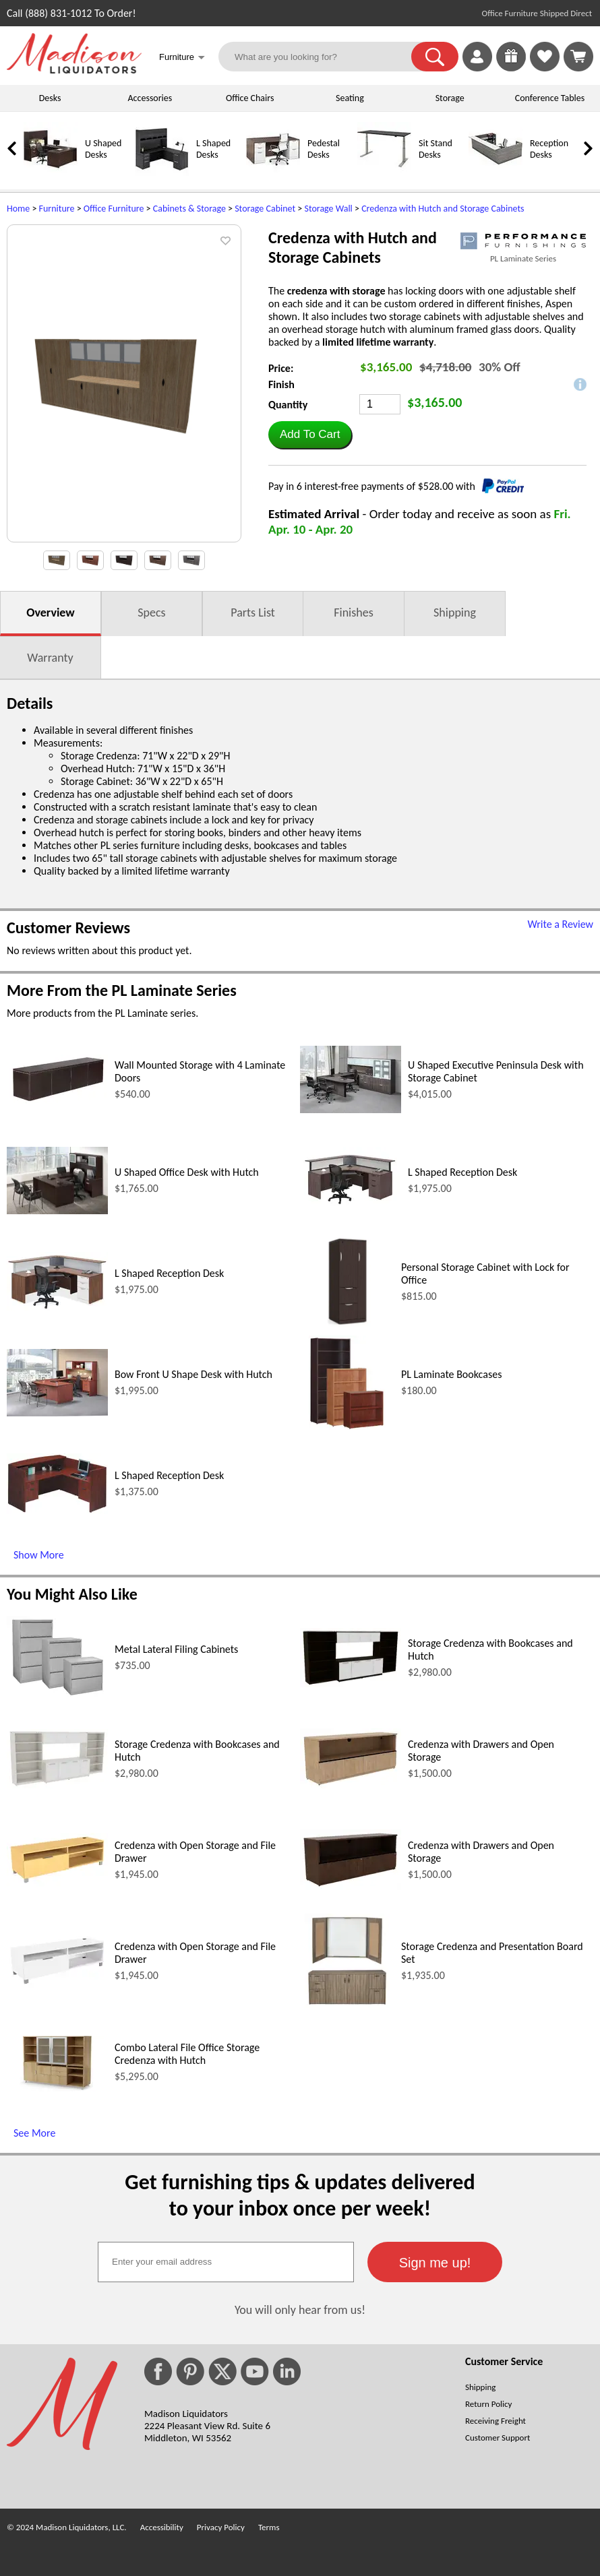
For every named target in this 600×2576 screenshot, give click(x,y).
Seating (350, 98)
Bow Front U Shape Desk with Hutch (193, 1374)
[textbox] (226, 2262)
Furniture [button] (182, 58)
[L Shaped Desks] (162, 173)
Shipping (454, 612)
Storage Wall (328, 208)
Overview (50, 612)
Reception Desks (549, 148)
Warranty (50, 657)
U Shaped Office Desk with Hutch (187, 1172)
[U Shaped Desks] (51, 173)
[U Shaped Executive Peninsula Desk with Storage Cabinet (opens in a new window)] (350, 1109)
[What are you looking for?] (323, 56)
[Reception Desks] (495, 173)
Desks (50, 98)
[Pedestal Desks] (273, 173)
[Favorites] (545, 67)
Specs (151, 612)
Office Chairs (250, 98)
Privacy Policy (221, 2527)
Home (18, 208)
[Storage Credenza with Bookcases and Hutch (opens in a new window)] (350, 1683)
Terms (269, 2527)
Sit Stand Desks (435, 148)
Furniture (57, 208)
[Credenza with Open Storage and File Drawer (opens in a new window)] (57, 1883)
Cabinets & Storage (189, 208)
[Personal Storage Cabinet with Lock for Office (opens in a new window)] (347, 1325)
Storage (450, 98)
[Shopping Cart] (578, 56)
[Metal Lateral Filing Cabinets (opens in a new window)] (57, 1695)
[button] (434, 56)
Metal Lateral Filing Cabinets (176, 1649)
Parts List (253, 612)
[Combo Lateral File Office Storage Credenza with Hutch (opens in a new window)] (57, 2087)
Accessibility (161, 2527)
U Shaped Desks (103, 148)
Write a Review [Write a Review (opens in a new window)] (560, 924)
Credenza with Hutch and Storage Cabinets (442, 208)
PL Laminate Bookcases (451, 1374)
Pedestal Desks (323, 148)
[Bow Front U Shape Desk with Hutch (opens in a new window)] (57, 1412)
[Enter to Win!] (511, 67)
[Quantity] (379, 404)
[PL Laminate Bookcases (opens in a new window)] (347, 1426)
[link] (578, 56)
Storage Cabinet (265, 208)
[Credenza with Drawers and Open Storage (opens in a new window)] (350, 1785)
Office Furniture (114, 208)
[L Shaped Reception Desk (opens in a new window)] (350, 1209)
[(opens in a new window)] (523, 241)
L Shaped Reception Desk (462, 1172)
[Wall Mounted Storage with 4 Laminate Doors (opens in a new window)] (57, 1100)
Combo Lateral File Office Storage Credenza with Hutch (187, 2054)
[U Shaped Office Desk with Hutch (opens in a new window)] (57, 1210)
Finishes (353, 612)
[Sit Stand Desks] (384, 173)
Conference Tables (550, 98)
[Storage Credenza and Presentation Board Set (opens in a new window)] (347, 2004)
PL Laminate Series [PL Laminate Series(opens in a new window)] (523, 258)
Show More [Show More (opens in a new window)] (38, 1554)
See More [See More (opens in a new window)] (34, 2133)
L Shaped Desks (213, 148)
